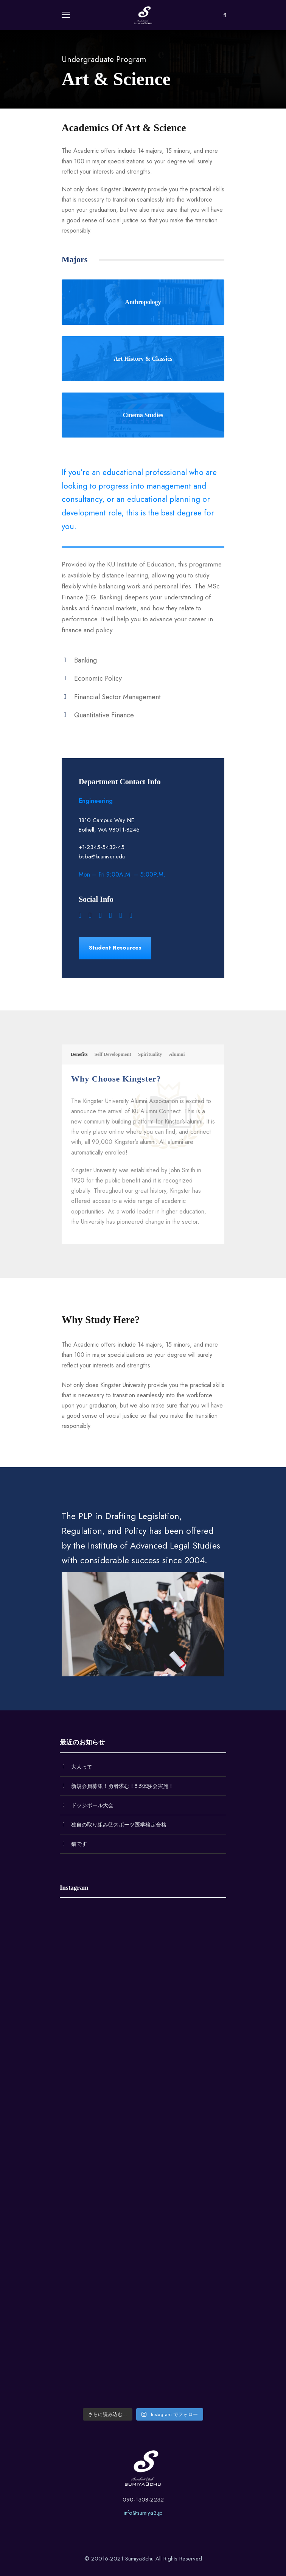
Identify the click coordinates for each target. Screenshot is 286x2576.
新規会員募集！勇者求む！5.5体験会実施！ (122, 1786)
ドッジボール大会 (92, 1805)
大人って (81, 1767)
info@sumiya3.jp (143, 2513)
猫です (79, 1844)
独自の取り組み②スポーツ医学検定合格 (118, 1824)
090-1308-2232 (143, 2499)
